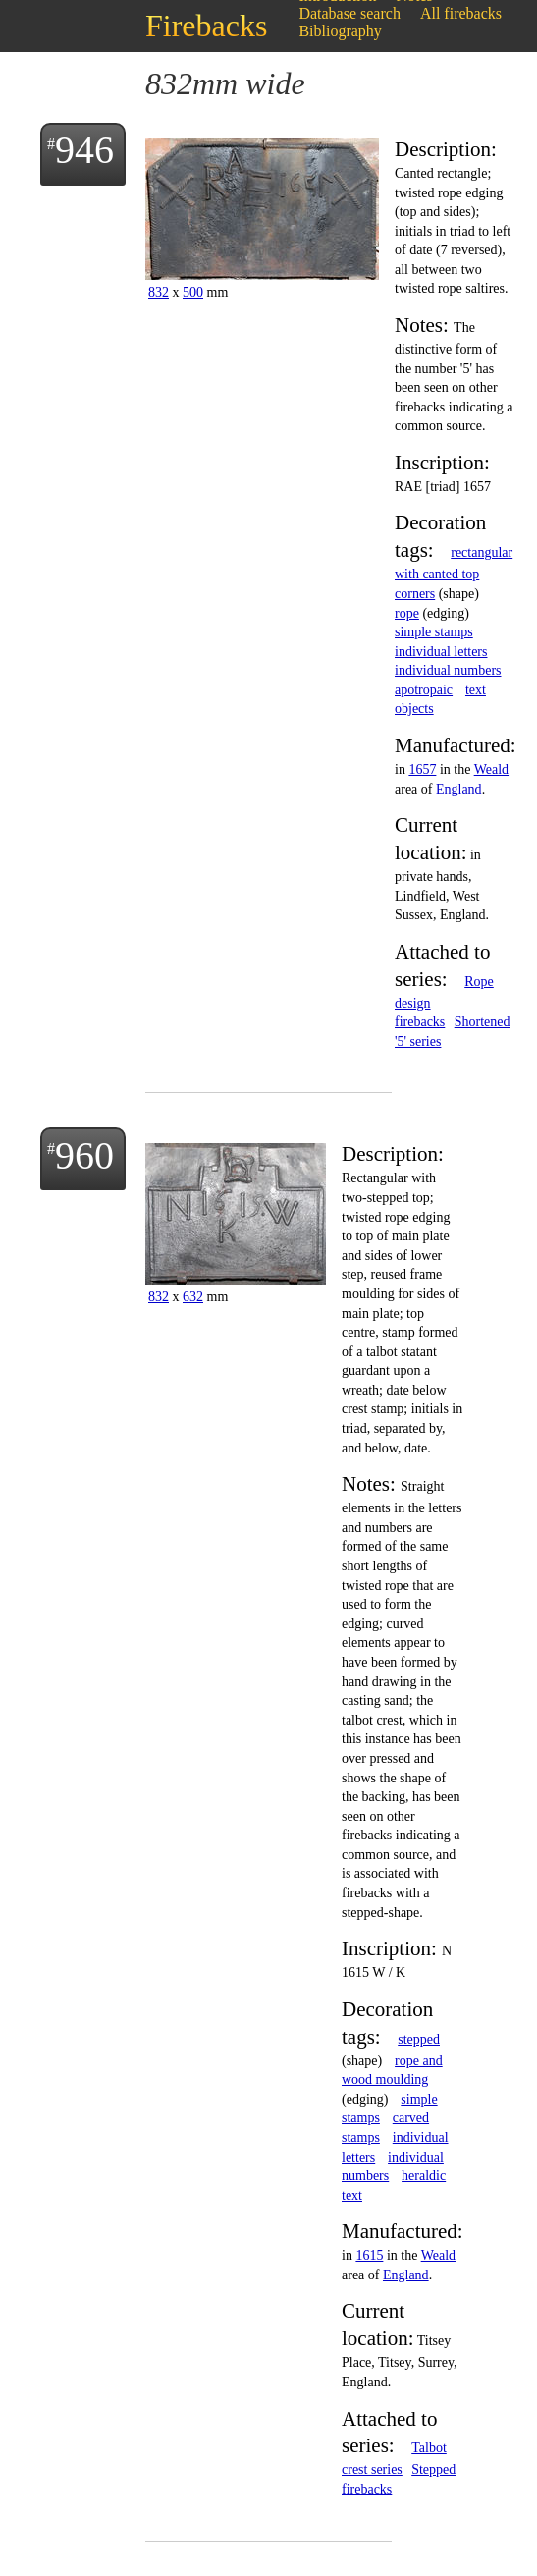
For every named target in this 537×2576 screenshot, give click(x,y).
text (475, 690)
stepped (419, 2039)
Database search (349, 13)
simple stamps (434, 632)
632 (193, 1296)
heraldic (424, 2175)
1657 (422, 769)
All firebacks (461, 13)
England (459, 789)
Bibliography (339, 31)
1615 (369, 2255)
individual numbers (448, 670)
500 (193, 292)
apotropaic (424, 690)
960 (84, 1155)
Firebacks (206, 25)
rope (407, 613)
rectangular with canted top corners (453, 573)
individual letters (441, 651)
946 (84, 150)
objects (414, 708)
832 (158, 292)
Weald (491, 769)
